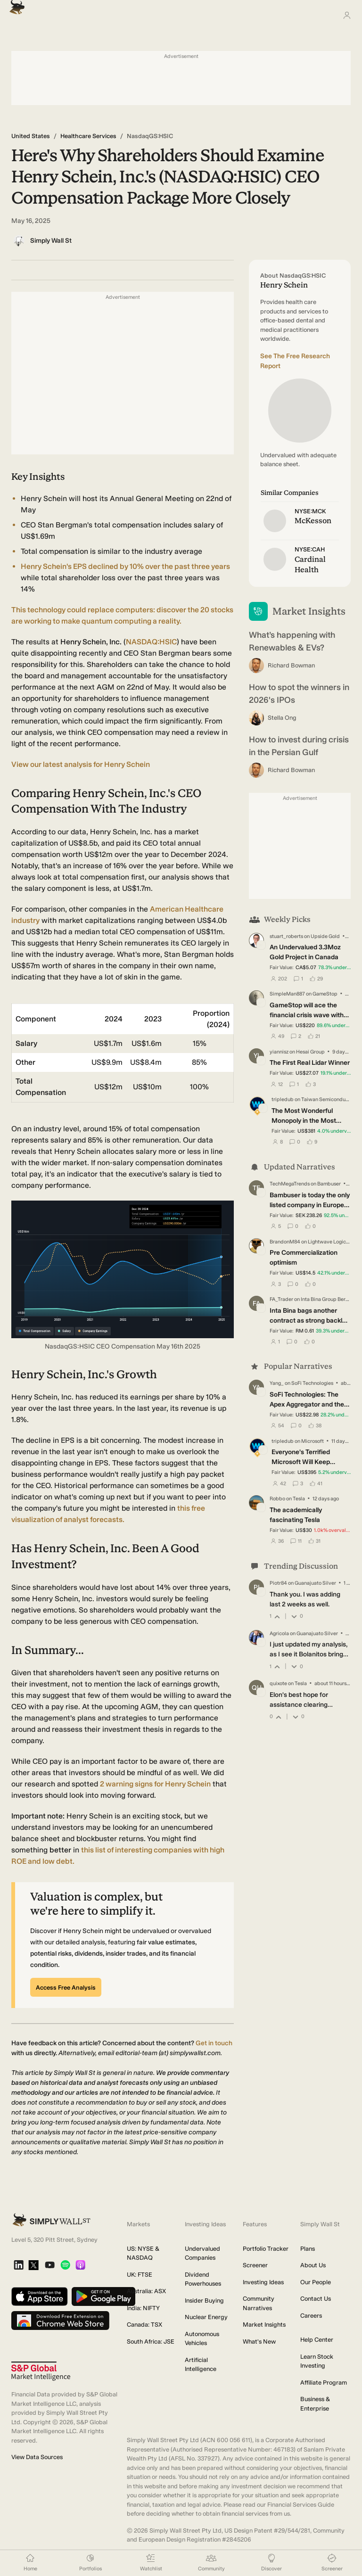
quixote (278, 1683)
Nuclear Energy (206, 2317)
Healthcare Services (88, 136)
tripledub (283, 1099)
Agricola (279, 1633)
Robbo (277, 1499)
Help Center (316, 2339)
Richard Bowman (291, 665)
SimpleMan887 (287, 994)
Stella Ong (282, 717)
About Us (313, 2265)
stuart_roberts (286, 936)
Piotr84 (278, 1583)
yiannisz (279, 1052)
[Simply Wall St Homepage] (15, 4)
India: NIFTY (143, 2308)
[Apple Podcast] (80, 2265)
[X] (33, 2265)
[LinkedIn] (18, 2265)
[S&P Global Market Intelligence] (40, 2371)
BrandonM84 (285, 1241)
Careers (311, 2315)
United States (30, 136)
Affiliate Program (323, 2382)
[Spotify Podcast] (65, 2265)
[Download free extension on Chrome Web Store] (60, 2321)
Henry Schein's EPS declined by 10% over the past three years (125, 566)
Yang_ (277, 1383)
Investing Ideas (263, 2282)
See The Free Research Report (295, 361)
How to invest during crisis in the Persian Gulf (299, 745)
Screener (255, 2265)
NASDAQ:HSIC (151, 641)
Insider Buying (204, 2300)
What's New (259, 2341)
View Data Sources (37, 2457)
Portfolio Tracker (265, 2248)
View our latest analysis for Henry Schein (80, 764)
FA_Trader (281, 1299)
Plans (307, 2248)
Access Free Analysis (66, 1987)
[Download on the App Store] (39, 2297)
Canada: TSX (144, 2324)
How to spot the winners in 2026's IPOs (299, 693)
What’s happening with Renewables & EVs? (292, 641)
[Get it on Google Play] (103, 2297)
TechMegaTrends (290, 1184)
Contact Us (315, 2298)
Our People (315, 2282)
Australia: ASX (146, 2291)
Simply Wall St (51, 241)
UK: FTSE (139, 2274)
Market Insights (264, 2324)
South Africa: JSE (150, 2341)
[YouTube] (49, 2265)
